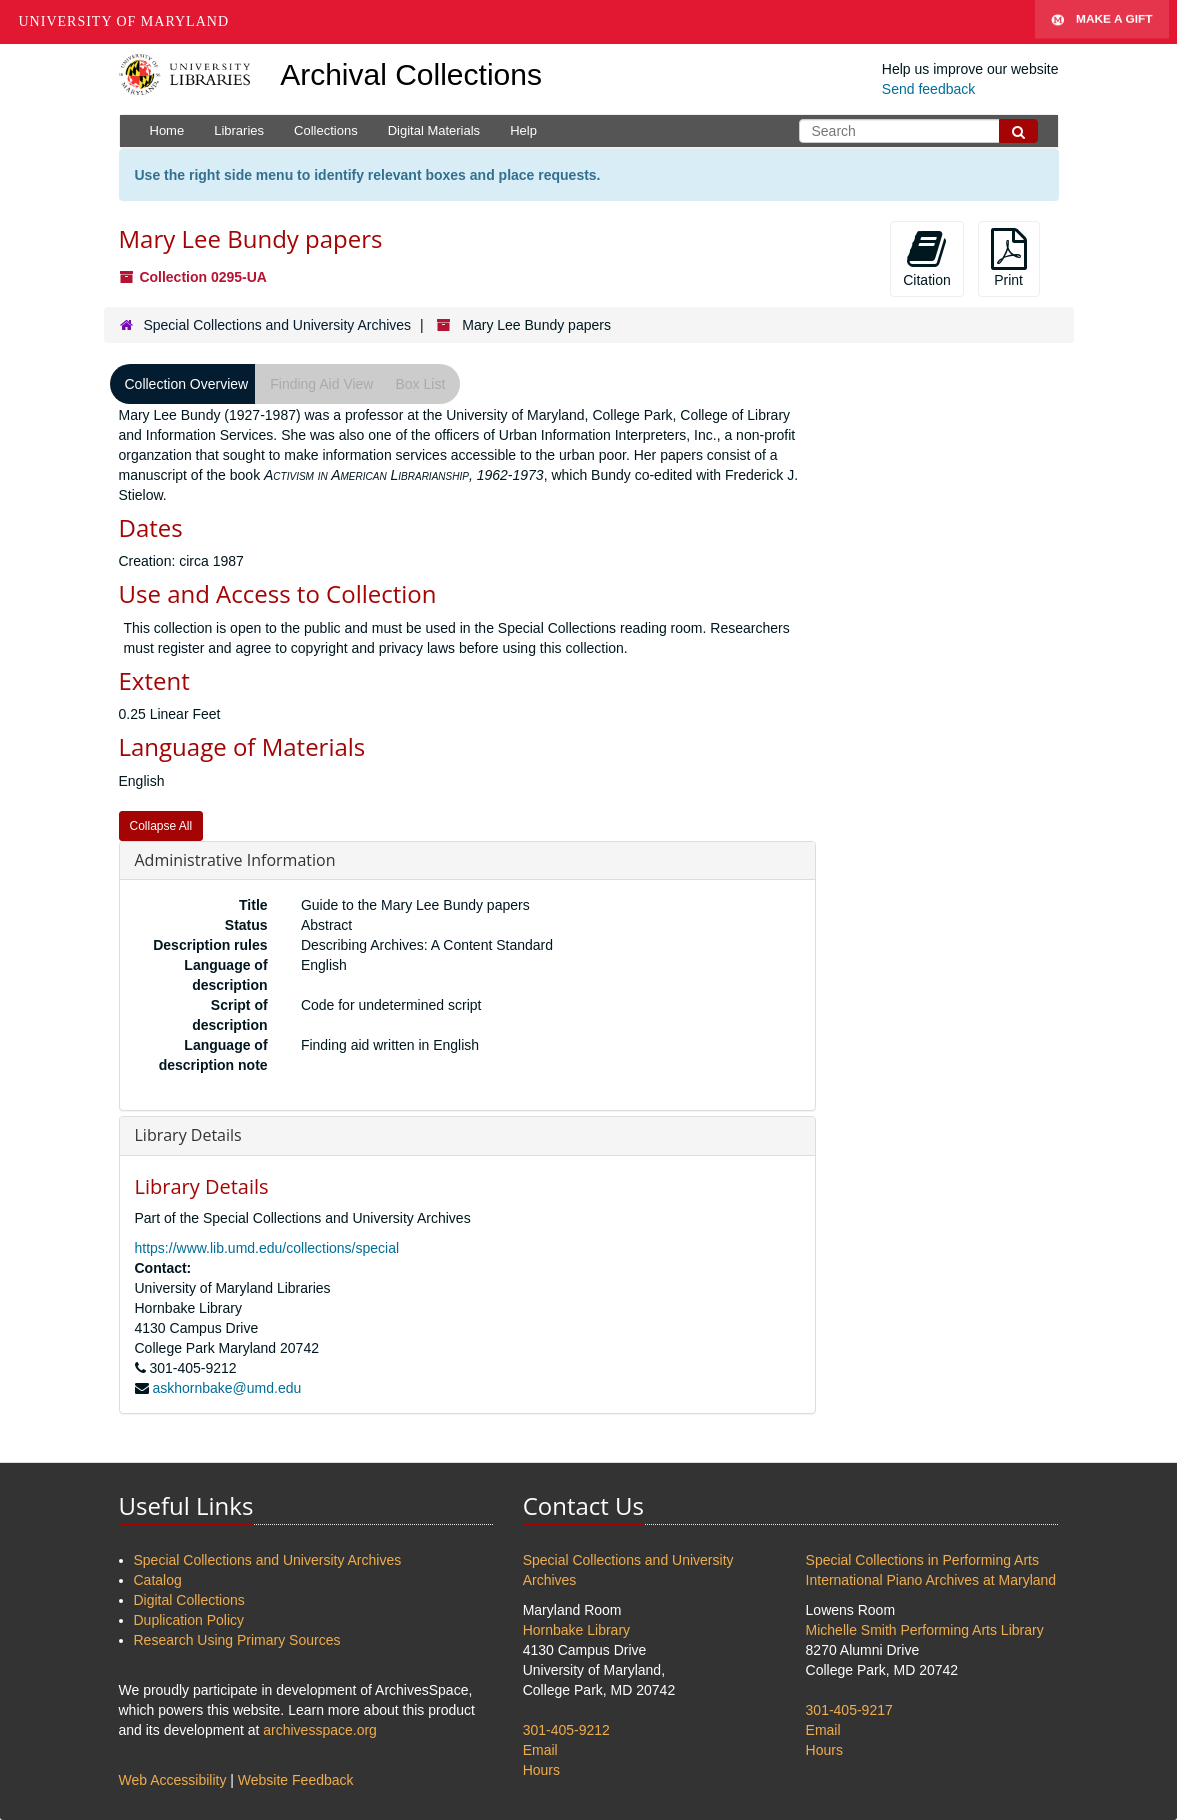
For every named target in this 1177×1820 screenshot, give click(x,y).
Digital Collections (189, 1600)
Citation (926, 258)
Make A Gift (1102, 22)
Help (523, 130)
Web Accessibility (173, 1780)
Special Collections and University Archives (277, 325)
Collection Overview (187, 384)
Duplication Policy (189, 1620)
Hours (541, 1770)
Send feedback (928, 89)
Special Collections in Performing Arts (922, 1560)
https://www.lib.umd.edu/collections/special (267, 1248)
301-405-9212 (566, 1730)
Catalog (158, 1580)
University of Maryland (124, 21)
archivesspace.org (320, 1730)
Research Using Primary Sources (237, 1640)
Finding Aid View (321, 384)
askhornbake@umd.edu (226, 1388)
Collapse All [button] (161, 826)
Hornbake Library (576, 1630)
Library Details (188, 1135)
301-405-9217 (849, 1710)
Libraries (239, 130)
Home (167, 130)
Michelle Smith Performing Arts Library (925, 1630)
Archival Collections (411, 74)
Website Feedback (296, 1780)
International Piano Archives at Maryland (931, 1580)
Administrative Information (235, 860)
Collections (326, 130)
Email (540, 1750)
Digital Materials (434, 130)
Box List (420, 384)
